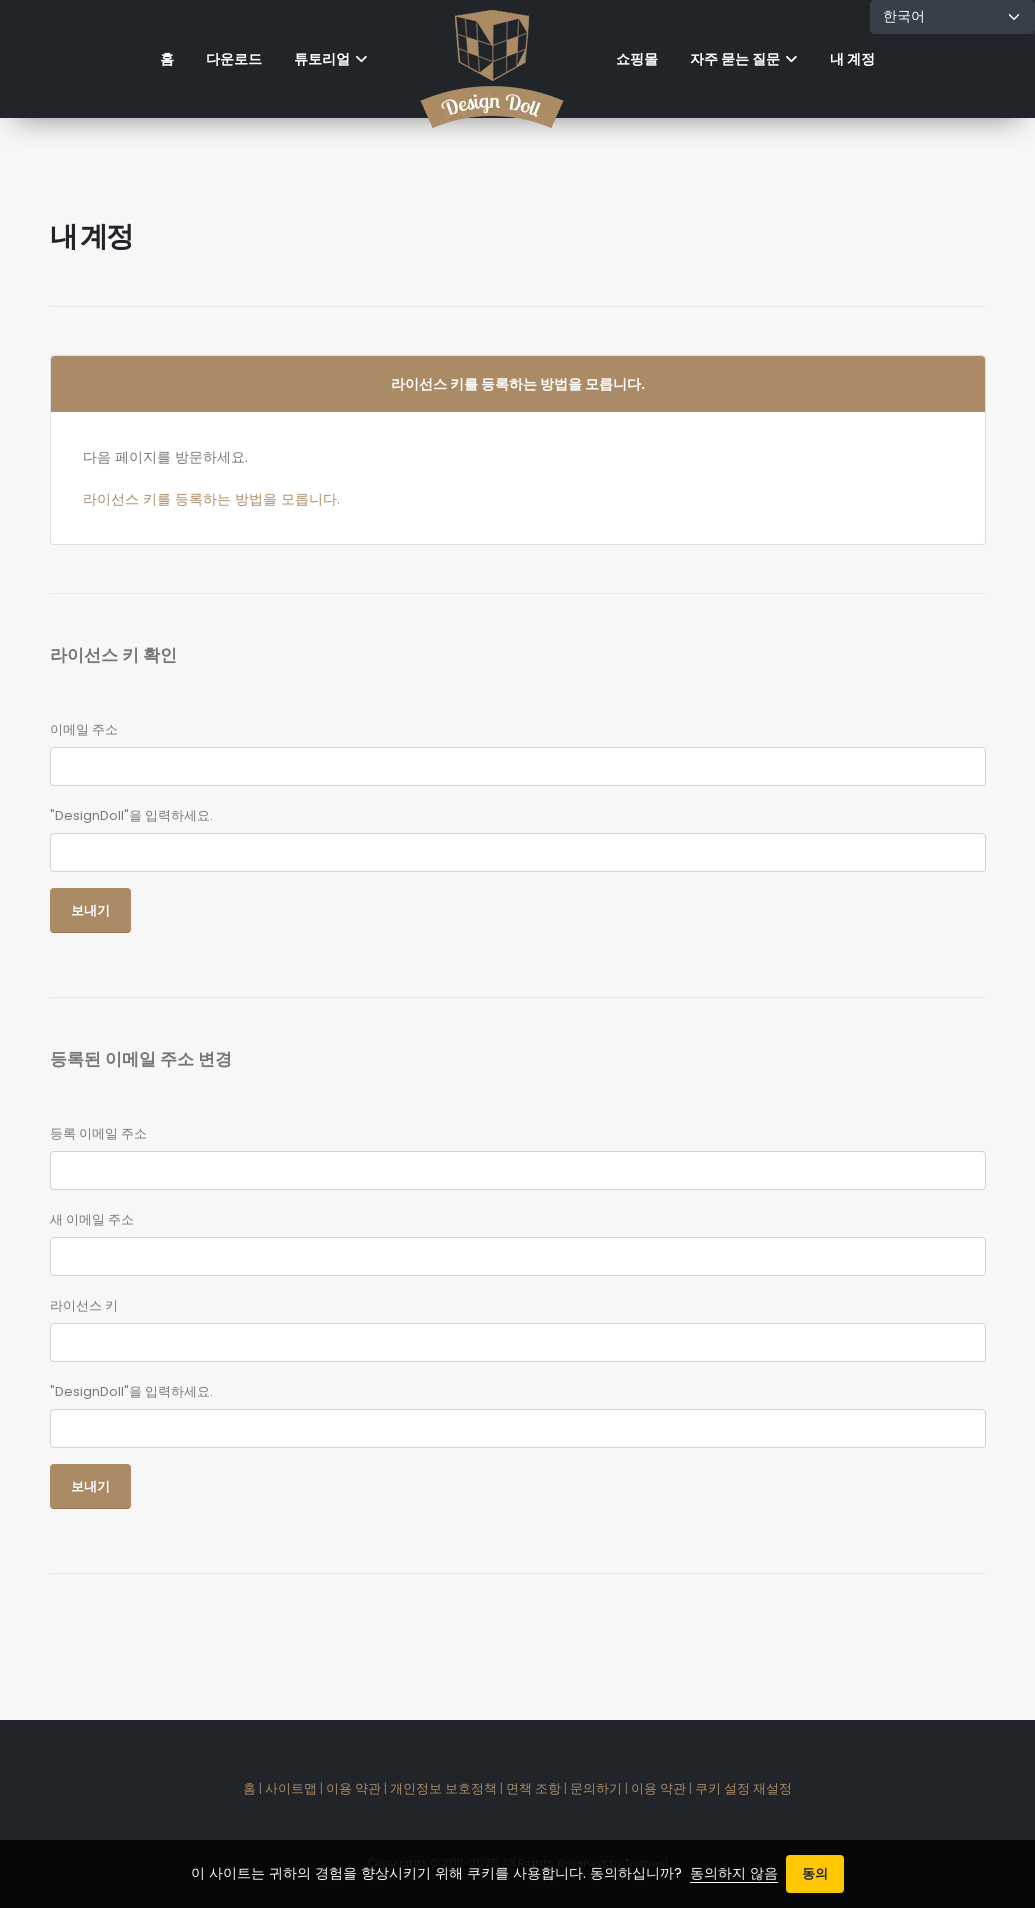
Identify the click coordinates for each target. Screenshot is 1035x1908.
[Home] (492, 59)
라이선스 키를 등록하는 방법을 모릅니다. (211, 499)
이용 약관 (353, 1788)
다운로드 (234, 59)
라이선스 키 (84, 1305)
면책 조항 (533, 1788)
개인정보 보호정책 (443, 1788)
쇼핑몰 (637, 59)
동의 (815, 1873)
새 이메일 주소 (92, 1219)
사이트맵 (291, 1788)
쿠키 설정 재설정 (743, 1788)
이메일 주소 (84, 729)
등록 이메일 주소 (98, 1133)
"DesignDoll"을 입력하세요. (131, 815)
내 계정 (852, 59)
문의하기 (596, 1788)
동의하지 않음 (734, 1873)
